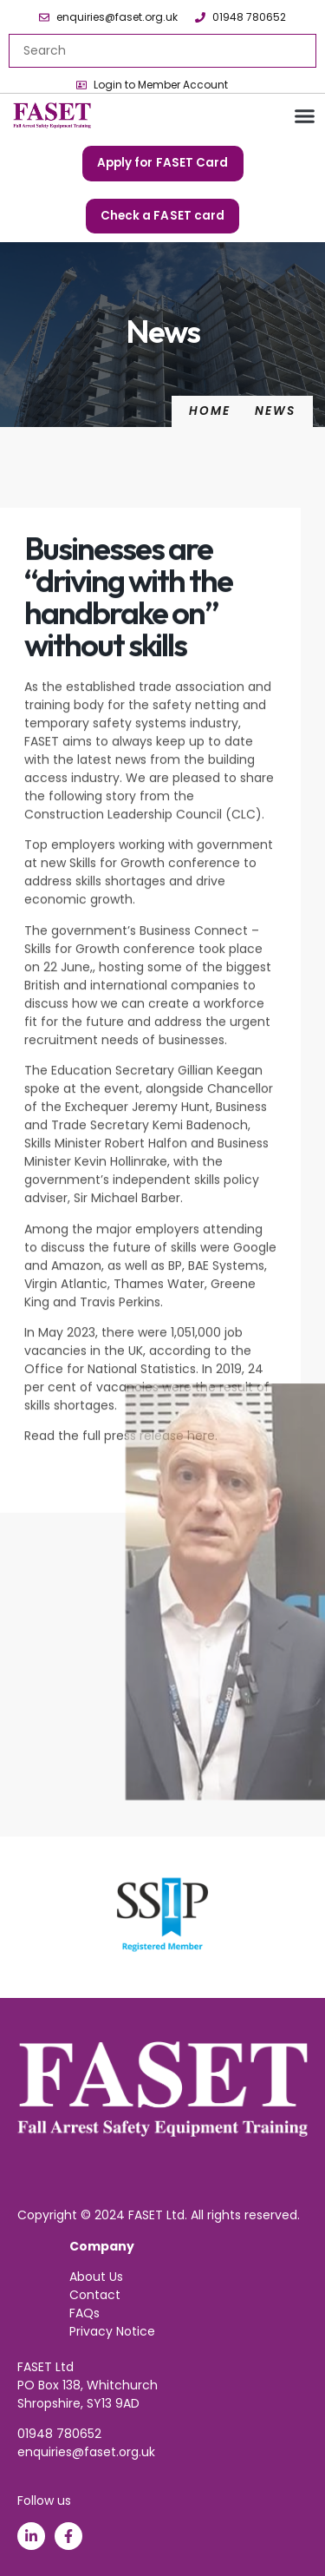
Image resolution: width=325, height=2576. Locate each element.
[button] (305, 116)
